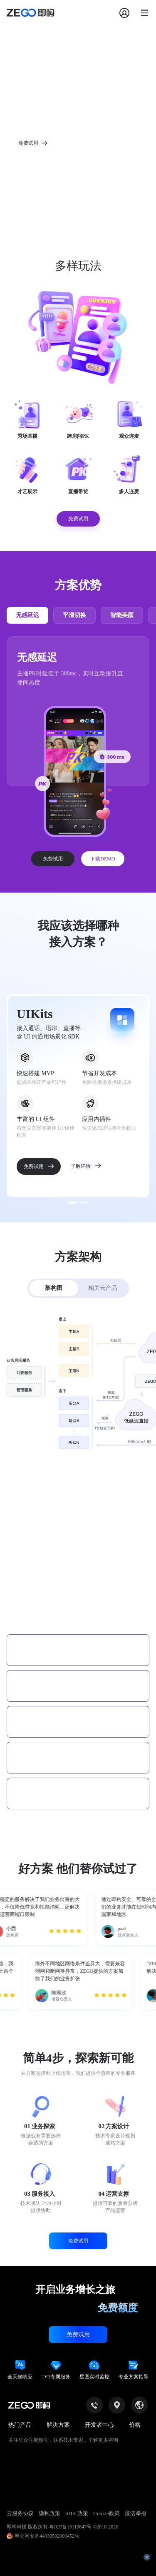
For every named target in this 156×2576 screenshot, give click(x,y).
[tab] (78, 1600)
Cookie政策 (106, 2513)
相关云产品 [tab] (102, 1288)
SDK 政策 (76, 2513)
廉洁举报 (135, 2513)
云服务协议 (20, 2513)
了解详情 (86, 1166)
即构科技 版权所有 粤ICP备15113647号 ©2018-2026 (62, 2527)
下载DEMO (102, 859)
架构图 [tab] (53, 1288)
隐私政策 (49, 2513)
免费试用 (53, 859)
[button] (78, 1600)
